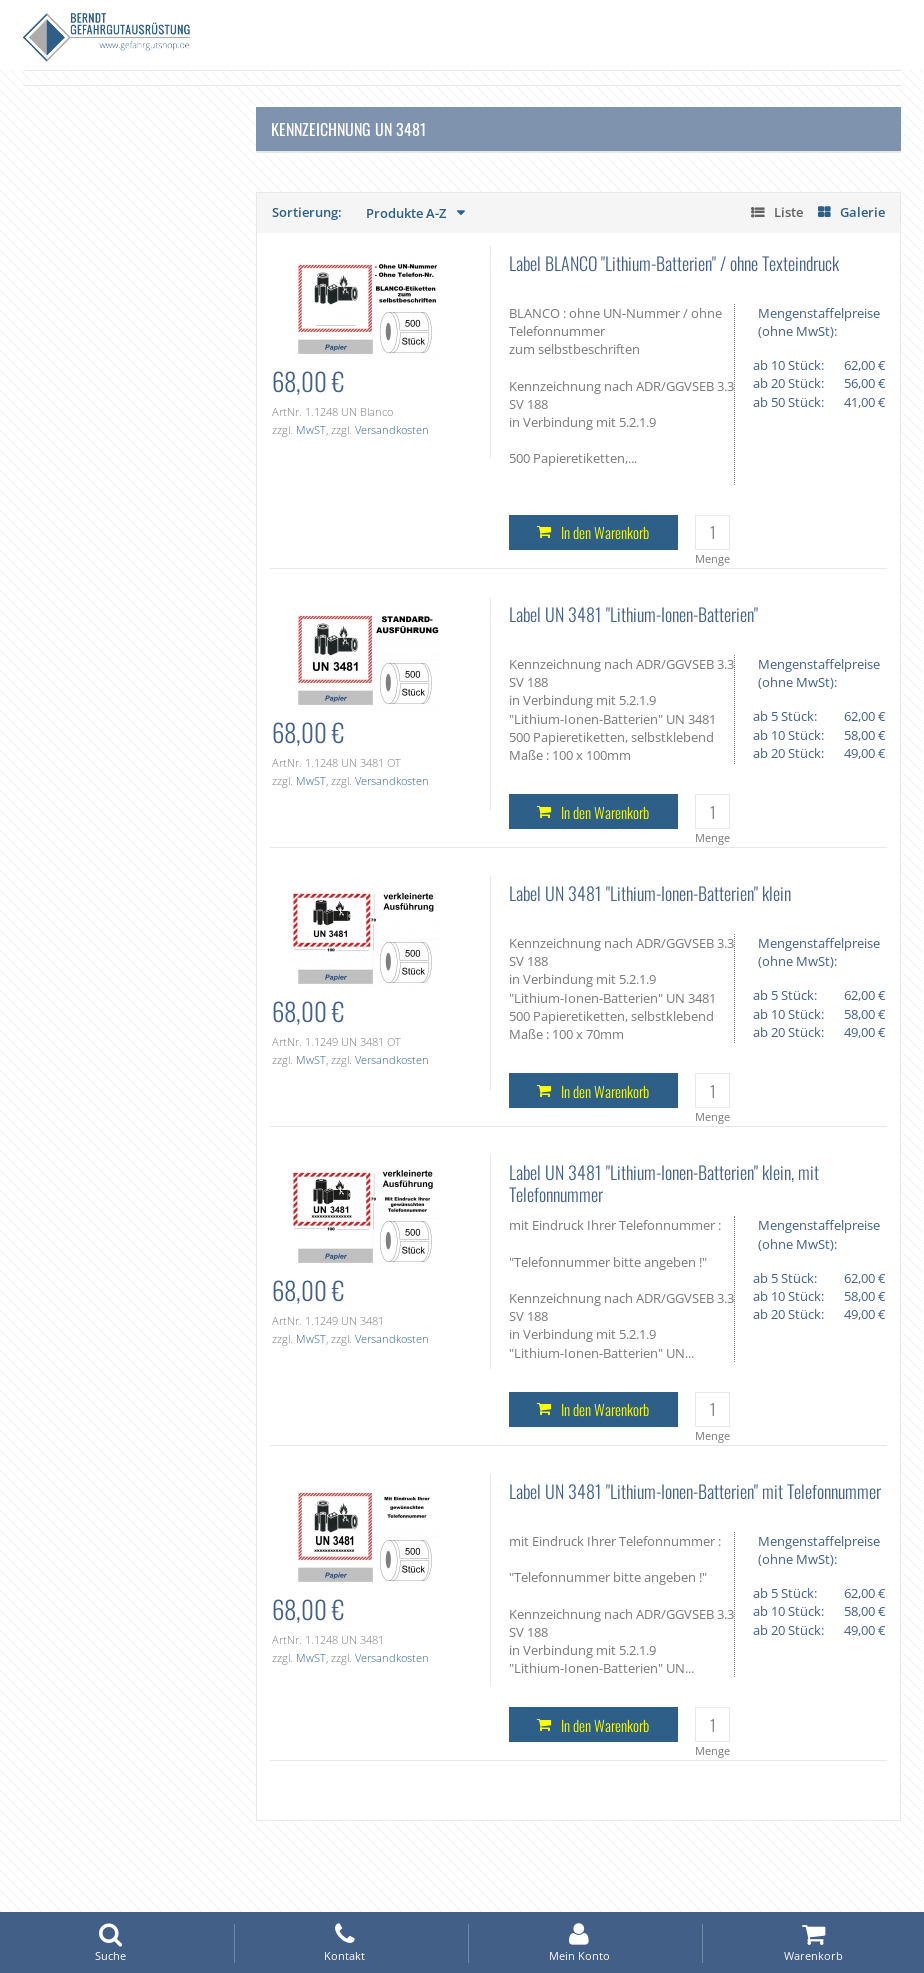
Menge (712, 558)
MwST (311, 429)
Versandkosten (392, 429)
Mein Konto (579, 1942)
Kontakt (345, 1942)
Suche (111, 1942)
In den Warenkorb (605, 532)
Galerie (862, 212)
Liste (788, 212)
